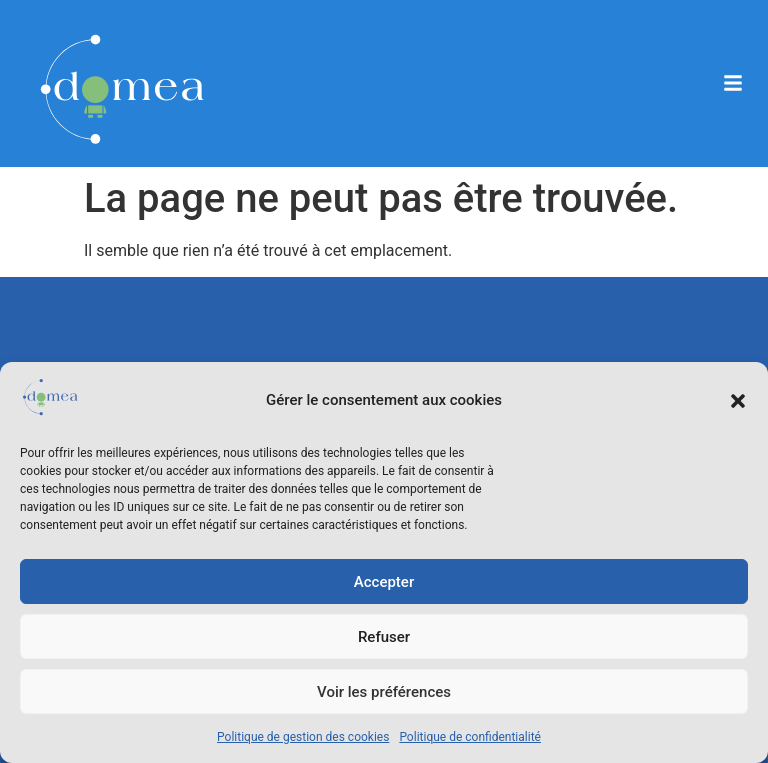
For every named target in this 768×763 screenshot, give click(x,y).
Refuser (384, 637)
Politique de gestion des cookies (303, 737)
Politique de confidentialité (470, 737)
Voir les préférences (384, 692)
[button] (738, 401)
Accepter (384, 582)
